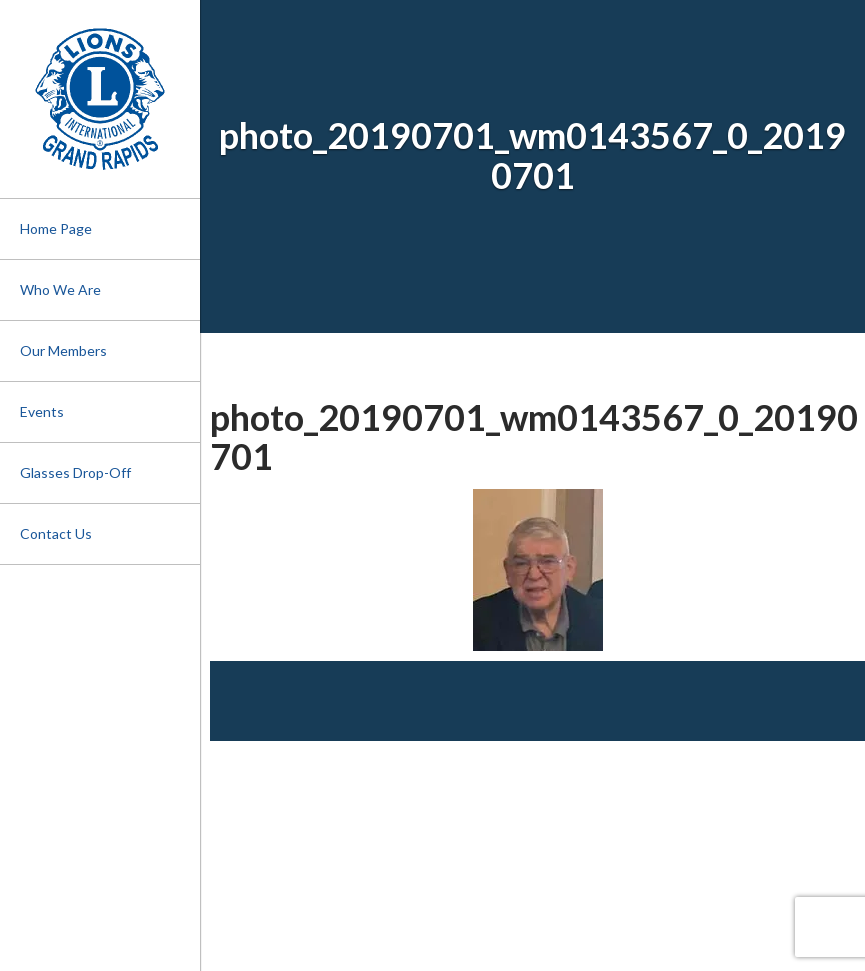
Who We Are (60, 289)
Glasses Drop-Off (75, 472)
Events (42, 411)
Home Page (56, 228)
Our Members (63, 350)
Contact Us (56, 533)
